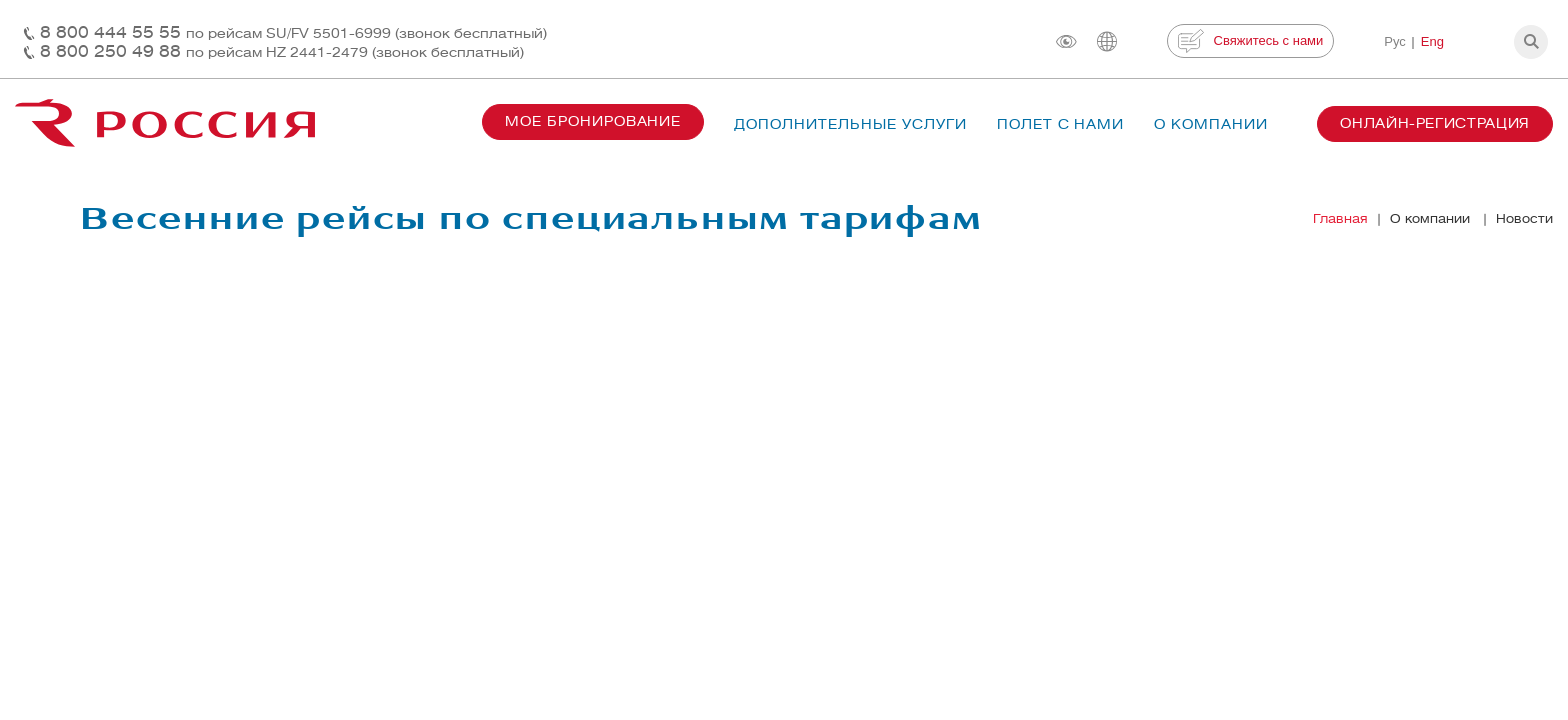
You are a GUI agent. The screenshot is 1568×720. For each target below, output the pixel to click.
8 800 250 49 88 (282, 51)
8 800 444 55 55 (293, 32)
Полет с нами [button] (1061, 124)
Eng (1432, 41)
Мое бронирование (593, 121)
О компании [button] (1211, 124)
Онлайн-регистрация (1435, 123)
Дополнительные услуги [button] (850, 124)
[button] (1531, 42)
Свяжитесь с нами (1250, 41)
